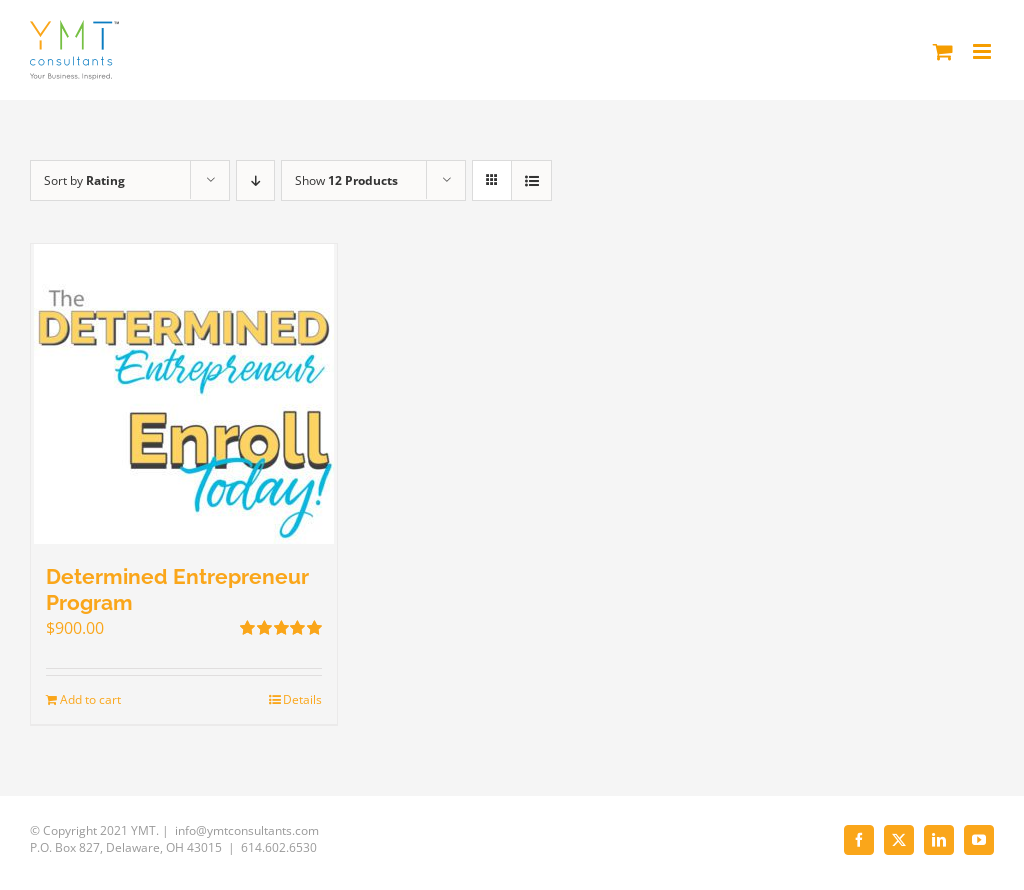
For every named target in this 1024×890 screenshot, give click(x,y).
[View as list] (531, 180)
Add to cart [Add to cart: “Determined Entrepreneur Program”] (90, 699)
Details (302, 699)
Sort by (84, 180)
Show (346, 180)
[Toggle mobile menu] (983, 51)
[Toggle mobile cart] (943, 51)
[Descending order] (255, 180)
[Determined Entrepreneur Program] (184, 394)
